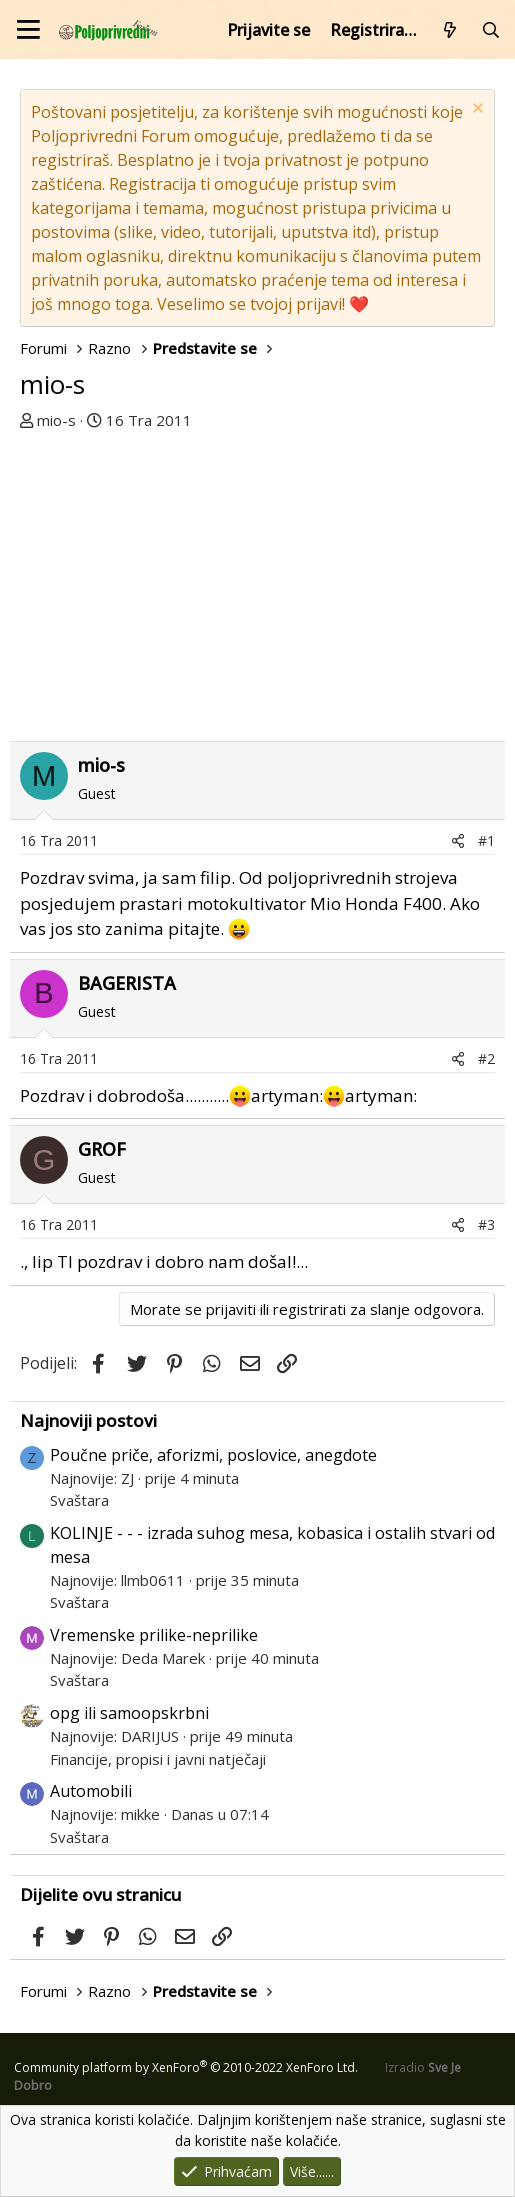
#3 (486, 1224)
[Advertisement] (257, 581)
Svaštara (79, 1500)
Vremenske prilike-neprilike (154, 1635)
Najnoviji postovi (88, 1420)
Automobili (91, 1791)
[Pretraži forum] (490, 30)
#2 (486, 1058)
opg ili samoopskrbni (129, 1713)
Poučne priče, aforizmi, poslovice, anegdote (213, 1455)
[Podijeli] (458, 840)
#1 (486, 840)
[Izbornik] (28, 29)
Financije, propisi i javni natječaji (158, 1759)
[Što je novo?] (450, 30)
